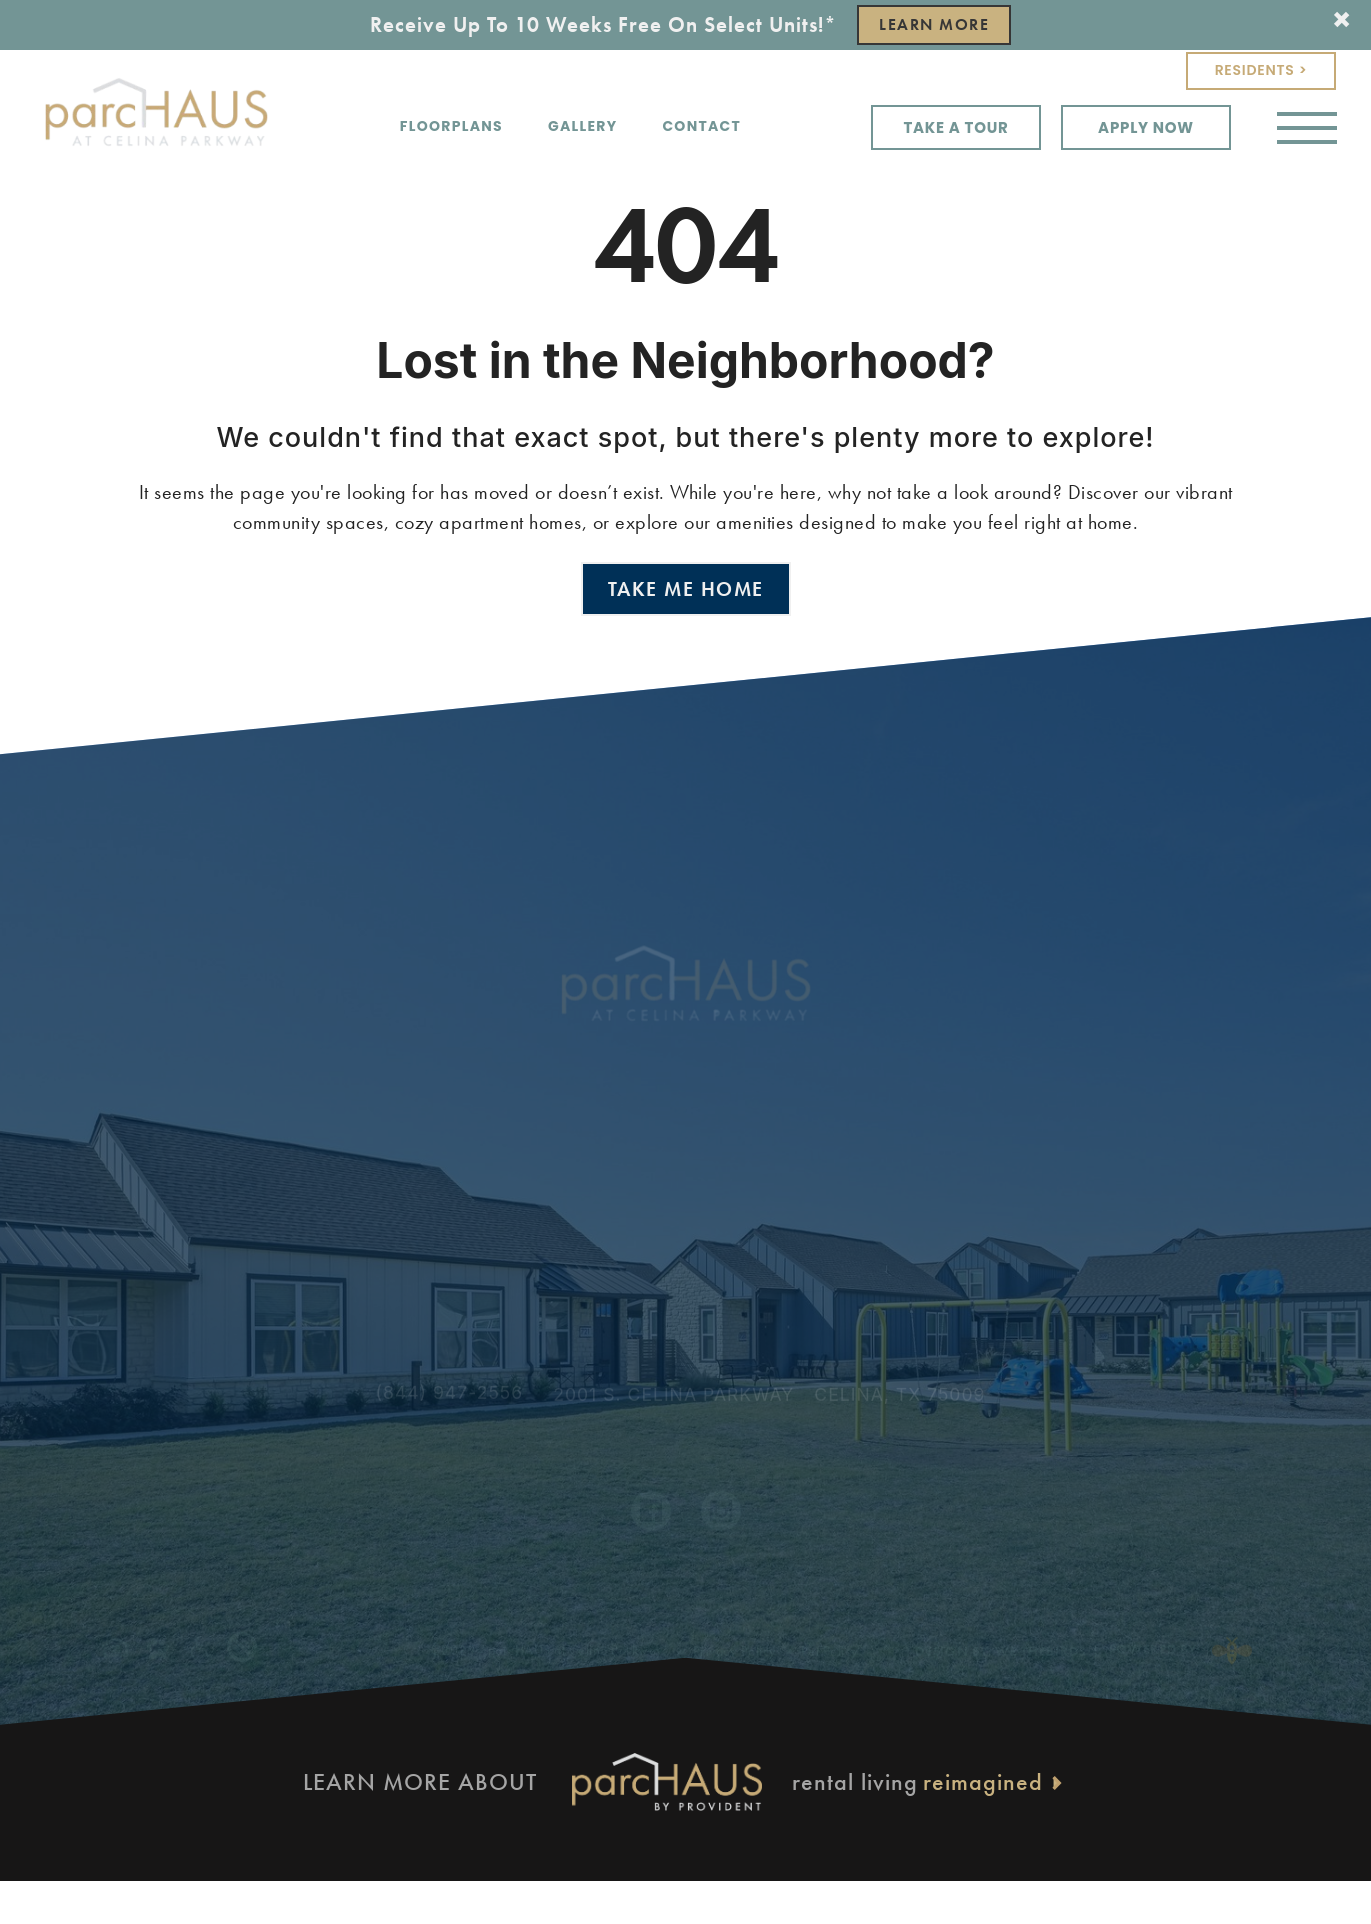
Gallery (582, 126)
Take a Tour (955, 127)
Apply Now (1146, 127)
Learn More (934, 24)
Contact (701, 126)
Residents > (1261, 70)
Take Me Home (686, 589)
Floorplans (451, 126)
